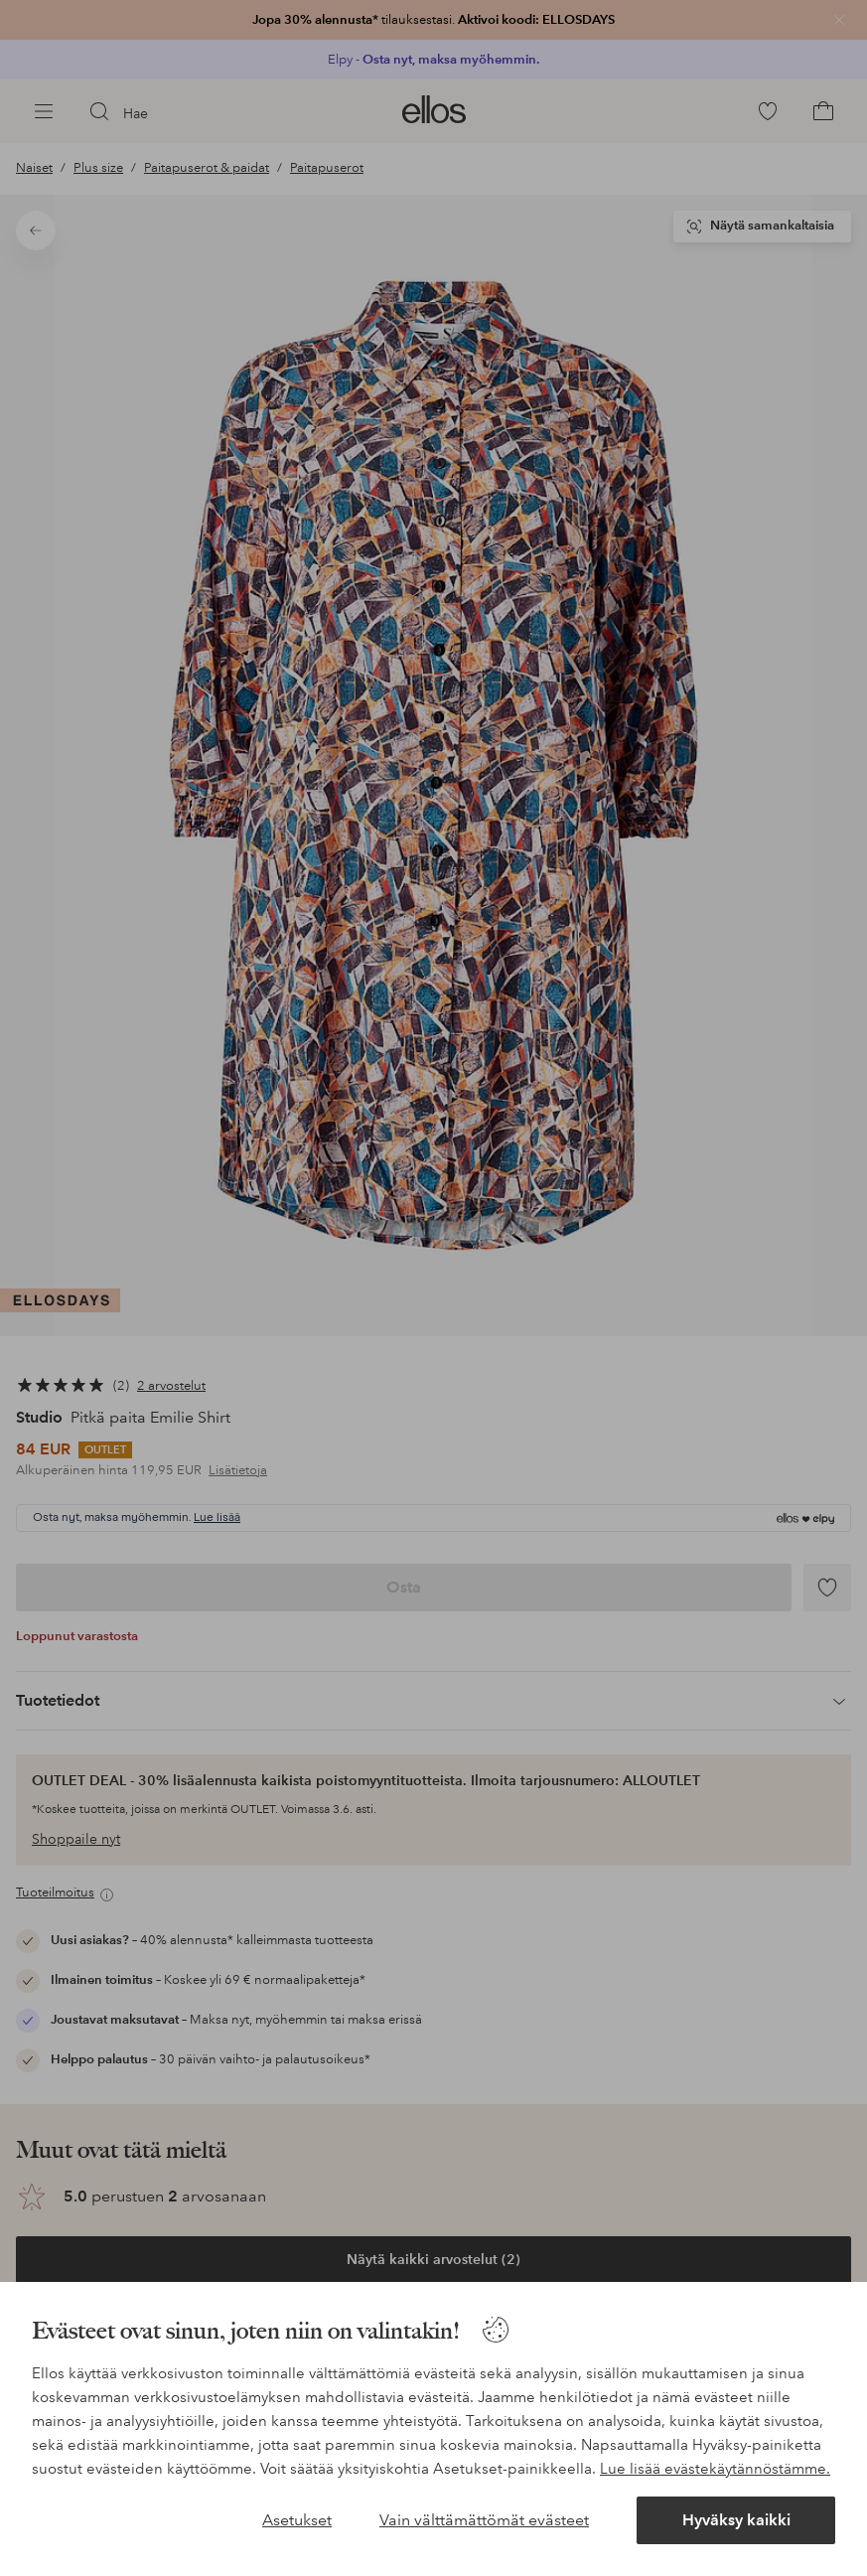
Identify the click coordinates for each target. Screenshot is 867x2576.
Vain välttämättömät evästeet (484, 2519)
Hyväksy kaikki (736, 2519)
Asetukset (297, 2519)
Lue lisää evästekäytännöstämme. (715, 2469)
